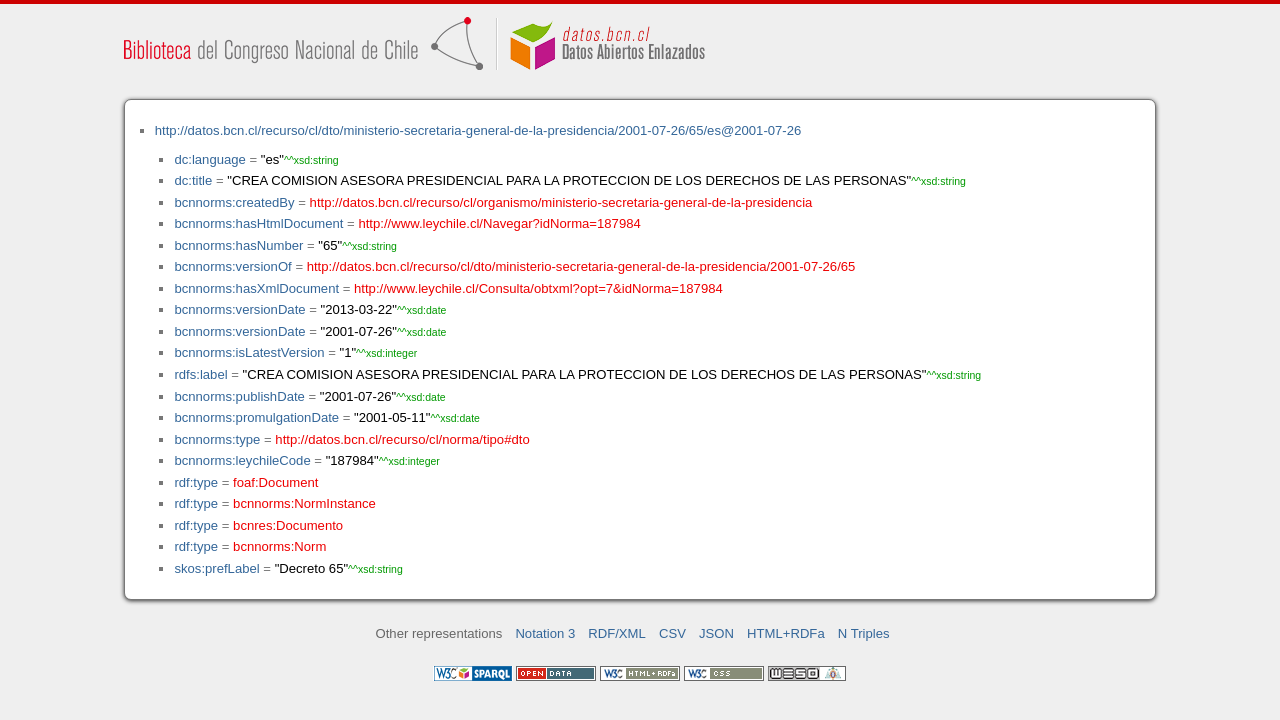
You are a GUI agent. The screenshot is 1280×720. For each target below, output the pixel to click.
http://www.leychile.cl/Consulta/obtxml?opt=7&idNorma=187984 (538, 288)
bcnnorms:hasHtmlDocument (258, 223)
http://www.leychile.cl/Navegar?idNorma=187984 (499, 223)
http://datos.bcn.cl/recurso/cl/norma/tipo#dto (402, 439)
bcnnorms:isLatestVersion (249, 352)
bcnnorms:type (217, 439)
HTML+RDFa (786, 633)
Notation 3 (545, 633)
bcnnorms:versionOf (232, 266)
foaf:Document (275, 482)
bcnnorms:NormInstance (304, 503)
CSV (672, 633)
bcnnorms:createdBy (234, 202)
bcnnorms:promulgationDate (256, 417)
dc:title (193, 180)
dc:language (209, 159)
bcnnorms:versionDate (239, 309)
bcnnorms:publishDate (239, 396)
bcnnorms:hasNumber (238, 245)
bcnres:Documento (288, 525)
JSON (716, 633)
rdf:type (196, 482)
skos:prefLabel (216, 568)
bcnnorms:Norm (279, 546)
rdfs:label (200, 374)
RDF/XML (617, 633)
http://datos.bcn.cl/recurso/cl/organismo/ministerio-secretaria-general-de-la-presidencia (561, 202)
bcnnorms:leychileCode (242, 460)
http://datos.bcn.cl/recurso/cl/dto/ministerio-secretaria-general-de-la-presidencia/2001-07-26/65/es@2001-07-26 (478, 130)
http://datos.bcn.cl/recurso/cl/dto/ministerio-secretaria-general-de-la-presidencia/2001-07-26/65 (581, 266)
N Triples (864, 633)
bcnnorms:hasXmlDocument (256, 288)
